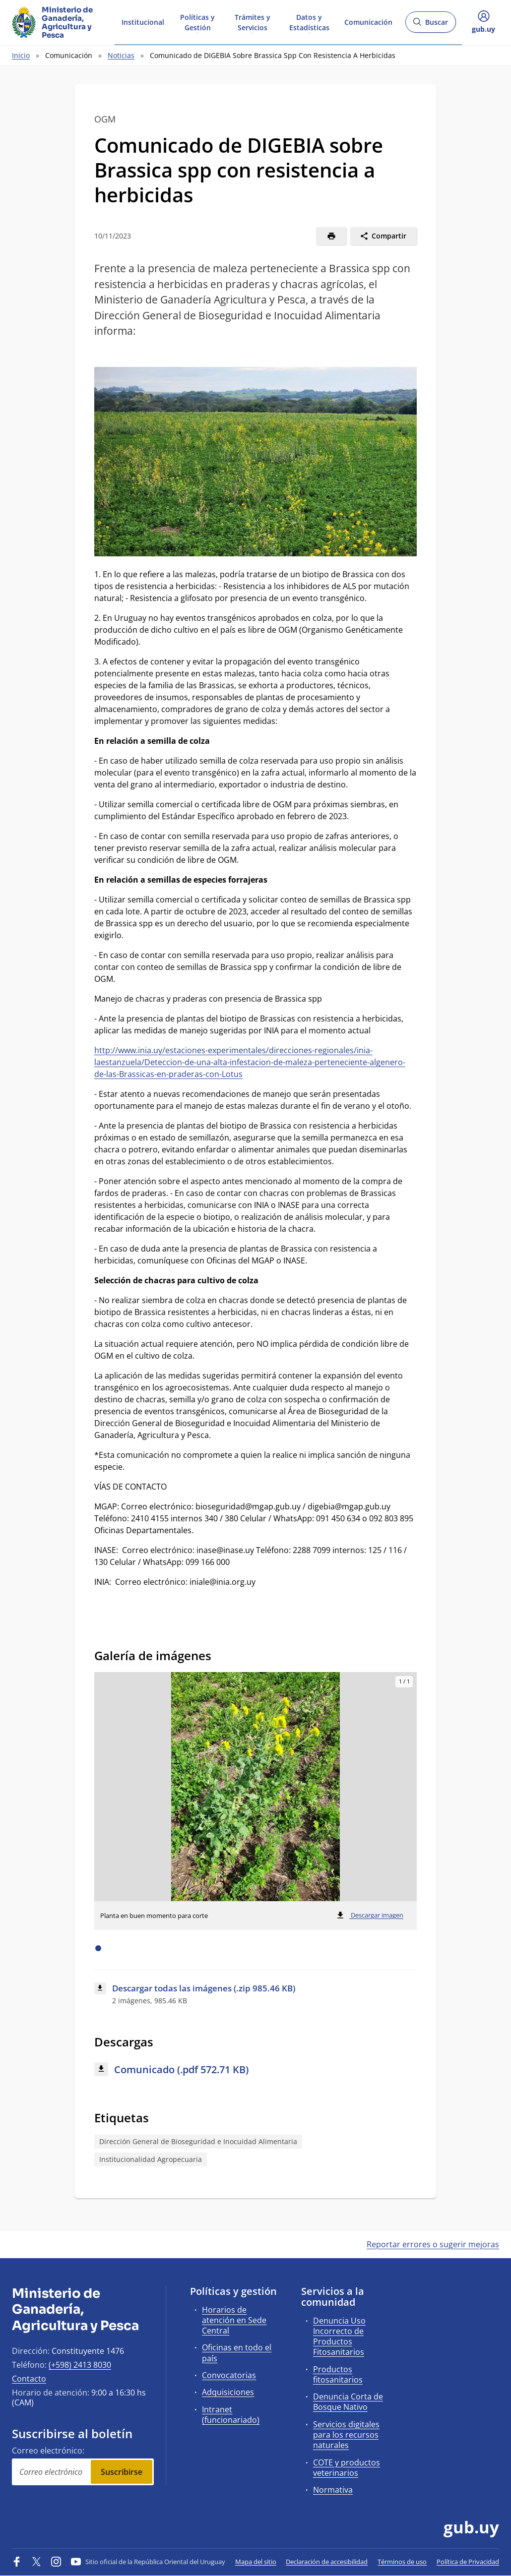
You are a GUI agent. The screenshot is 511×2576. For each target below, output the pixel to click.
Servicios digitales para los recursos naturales (346, 2435)
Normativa (333, 2489)
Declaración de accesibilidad (327, 2561)
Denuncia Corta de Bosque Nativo (348, 2401)
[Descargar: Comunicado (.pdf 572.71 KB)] (255, 2070)
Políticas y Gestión (197, 22)
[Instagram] (56, 2561)
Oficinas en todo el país (236, 2352)
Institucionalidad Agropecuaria (150, 2159)
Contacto (29, 2378)
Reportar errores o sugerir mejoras (433, 2244)
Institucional (143, 21)
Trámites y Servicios (252, 22)
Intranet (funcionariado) (230, 2414)
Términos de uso (402, 2561)
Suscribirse (121, 2471)
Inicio (21, 55)
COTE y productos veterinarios (346, 2467)
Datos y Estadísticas (309, 22)
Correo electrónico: (48, 2450)
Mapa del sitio (255, 2561)
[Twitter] (37, 2561)
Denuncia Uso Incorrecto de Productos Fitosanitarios (339, 2336)
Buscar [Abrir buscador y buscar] (430, 25)
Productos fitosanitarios (338, 2374)
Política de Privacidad (468, 2561)
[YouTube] (76, 2561)
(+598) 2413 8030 (80, 2364)
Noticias (121, 55)
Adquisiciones (228, 2392)
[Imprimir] (331, 236)
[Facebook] (17, 2561)
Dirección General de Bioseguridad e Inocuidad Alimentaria (198, 2141)
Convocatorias (229, 2375)
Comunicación (368, 21)
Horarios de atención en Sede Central (234, 2320)
